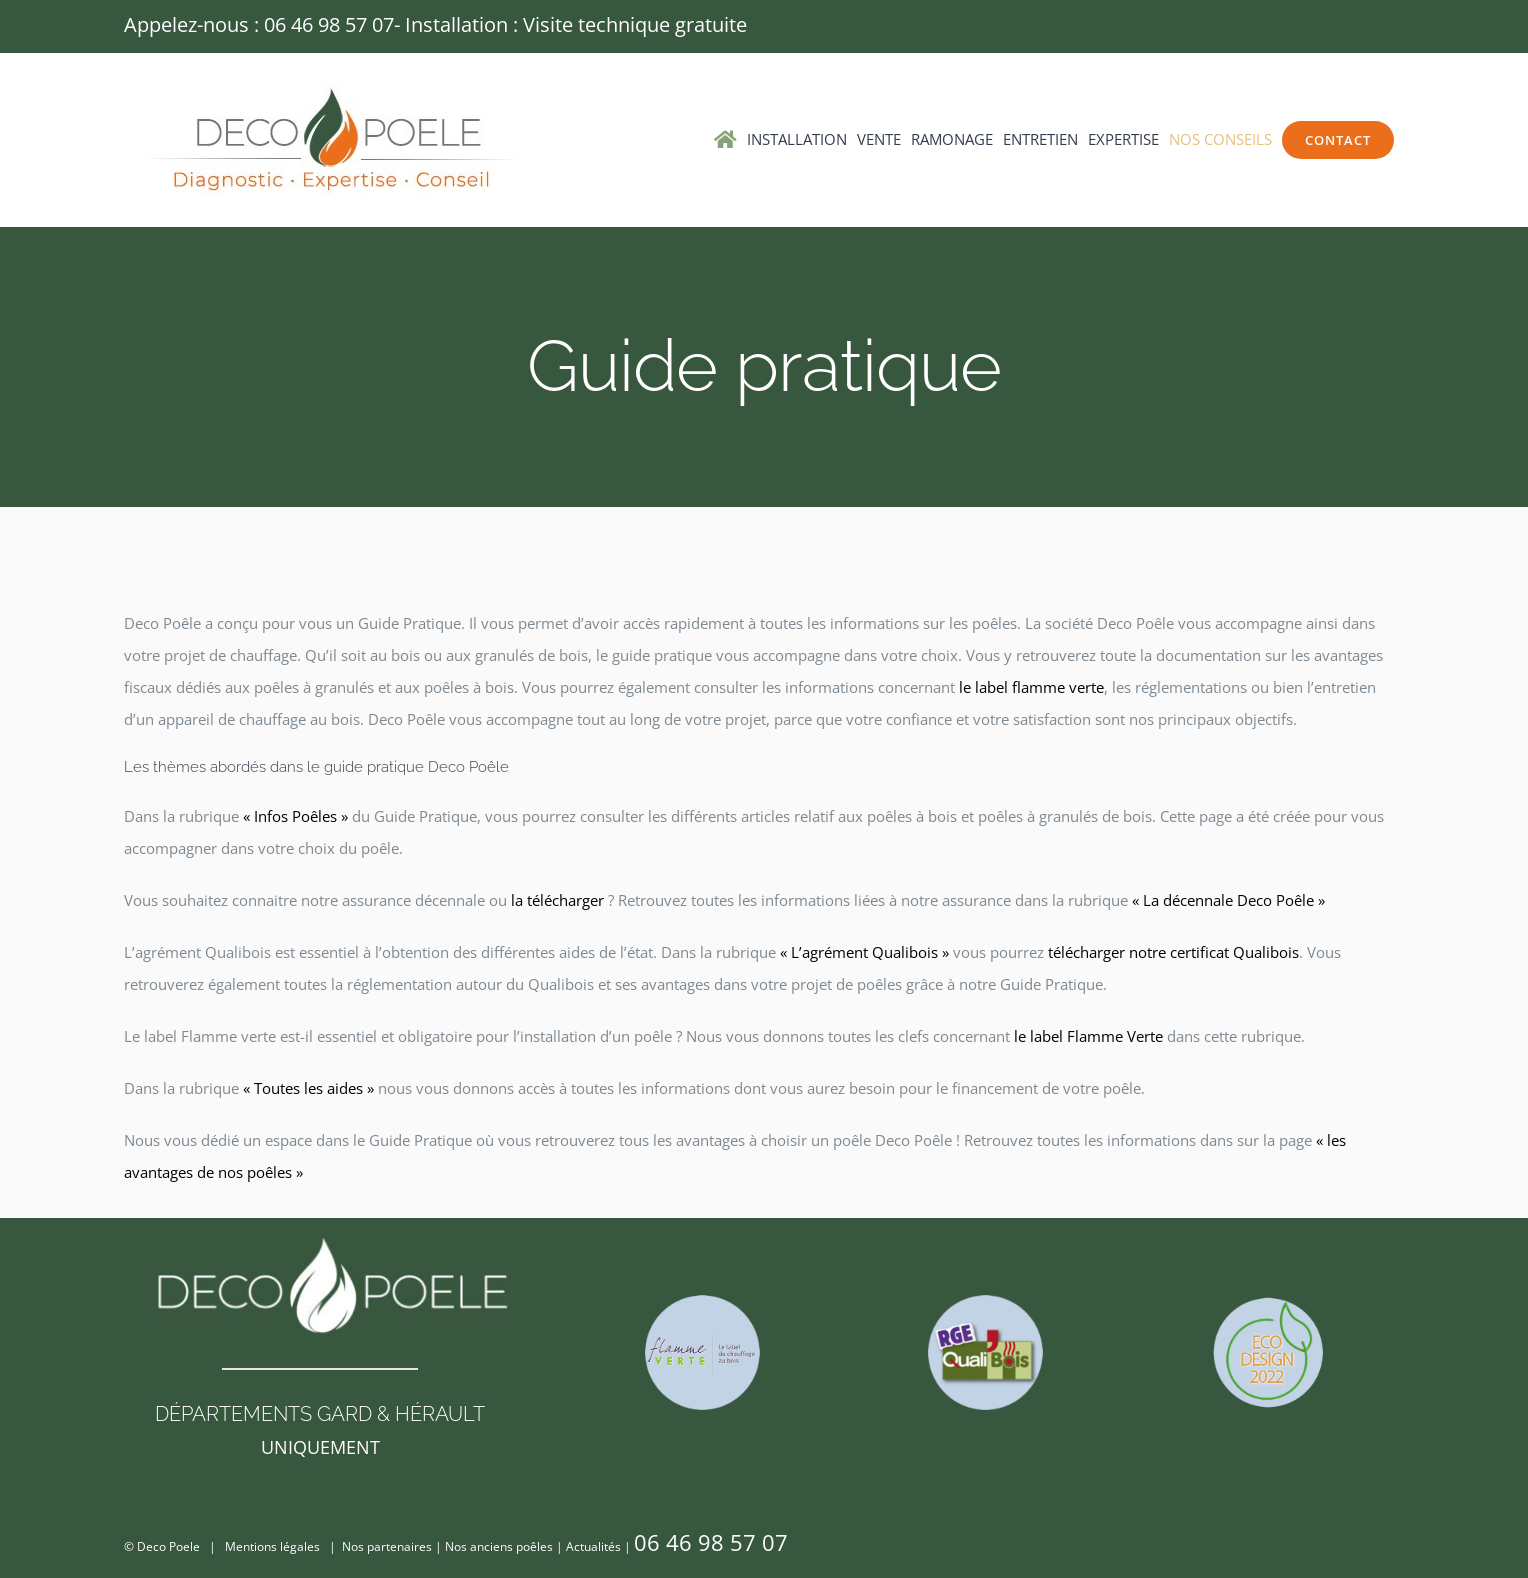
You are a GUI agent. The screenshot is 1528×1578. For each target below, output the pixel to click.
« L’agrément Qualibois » (864, 952)
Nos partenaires (387, 1546)
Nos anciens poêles (499, 1546)
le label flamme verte (1031, 687)
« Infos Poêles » (295, 816)
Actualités (593, 1546)
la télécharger (557, 900)
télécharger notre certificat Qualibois (1173, 952)
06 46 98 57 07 (329, 24)
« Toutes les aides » (308, 1088)
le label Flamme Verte (1088, 1036)
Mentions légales (272, 1546)
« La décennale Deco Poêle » (1228, 900)
